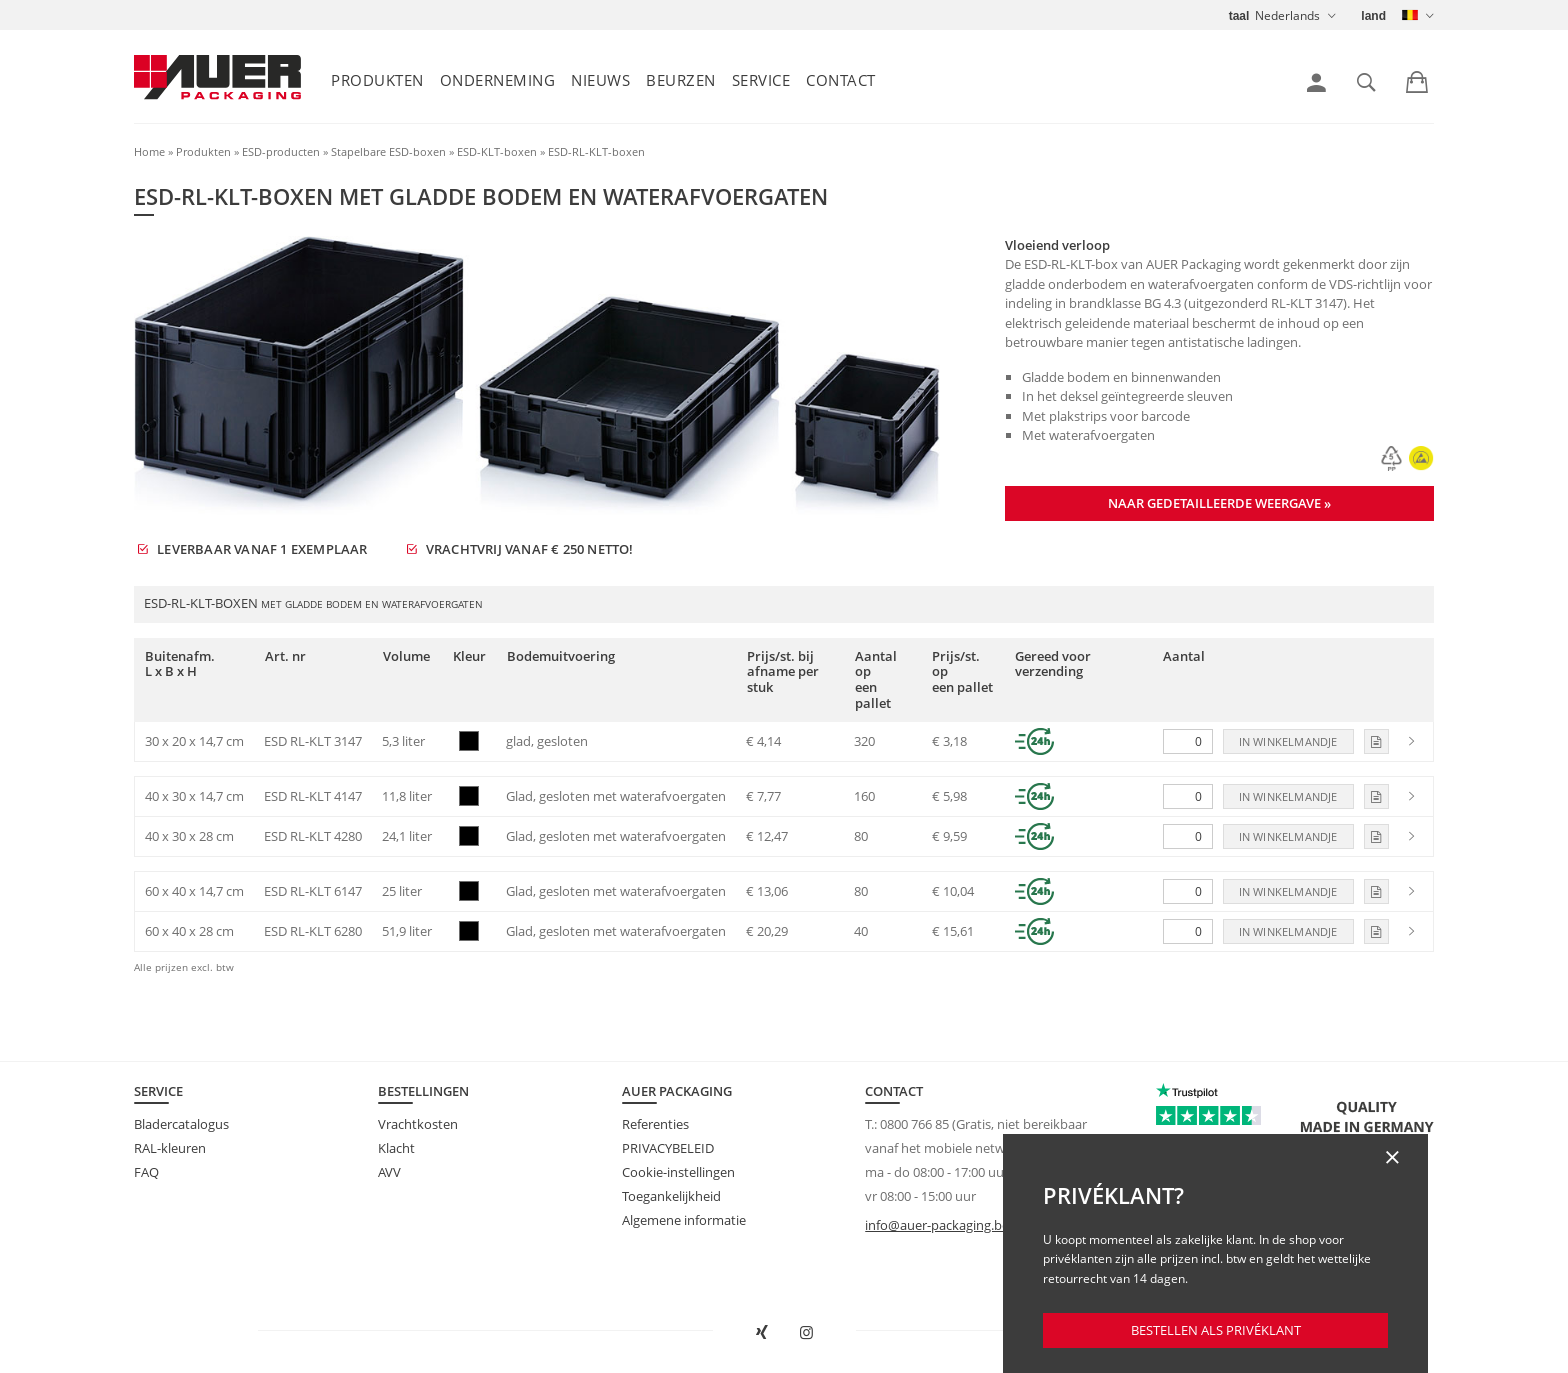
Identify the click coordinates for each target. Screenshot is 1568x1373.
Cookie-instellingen (678, 1172)
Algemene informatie (684, 1220)
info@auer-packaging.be (937, 1225)
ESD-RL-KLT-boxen (596, 151)
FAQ (146, 1172)
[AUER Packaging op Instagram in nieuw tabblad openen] (807, 1333)
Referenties (655, 1124)
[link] (1316, 83)
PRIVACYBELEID (668, 1148)
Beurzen (681, 80)
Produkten (377, 80)
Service (761, 80)
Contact (841, 80)
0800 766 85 (914, 1124)
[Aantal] (1188, 741)
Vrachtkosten (418, 1124)
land (1373, 16)
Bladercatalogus (181, 1124)
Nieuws (600, 80)
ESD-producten (281, 151)
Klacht (396, 1148)
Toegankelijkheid (671, 1196)
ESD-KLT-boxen (497, 151)
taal (1239, 16)
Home (149, 151)
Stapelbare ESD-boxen (388, 151)
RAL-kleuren (170, 1148)
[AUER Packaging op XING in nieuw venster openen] (762, 1333)
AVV (389, 1172)
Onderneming (498, 80)
